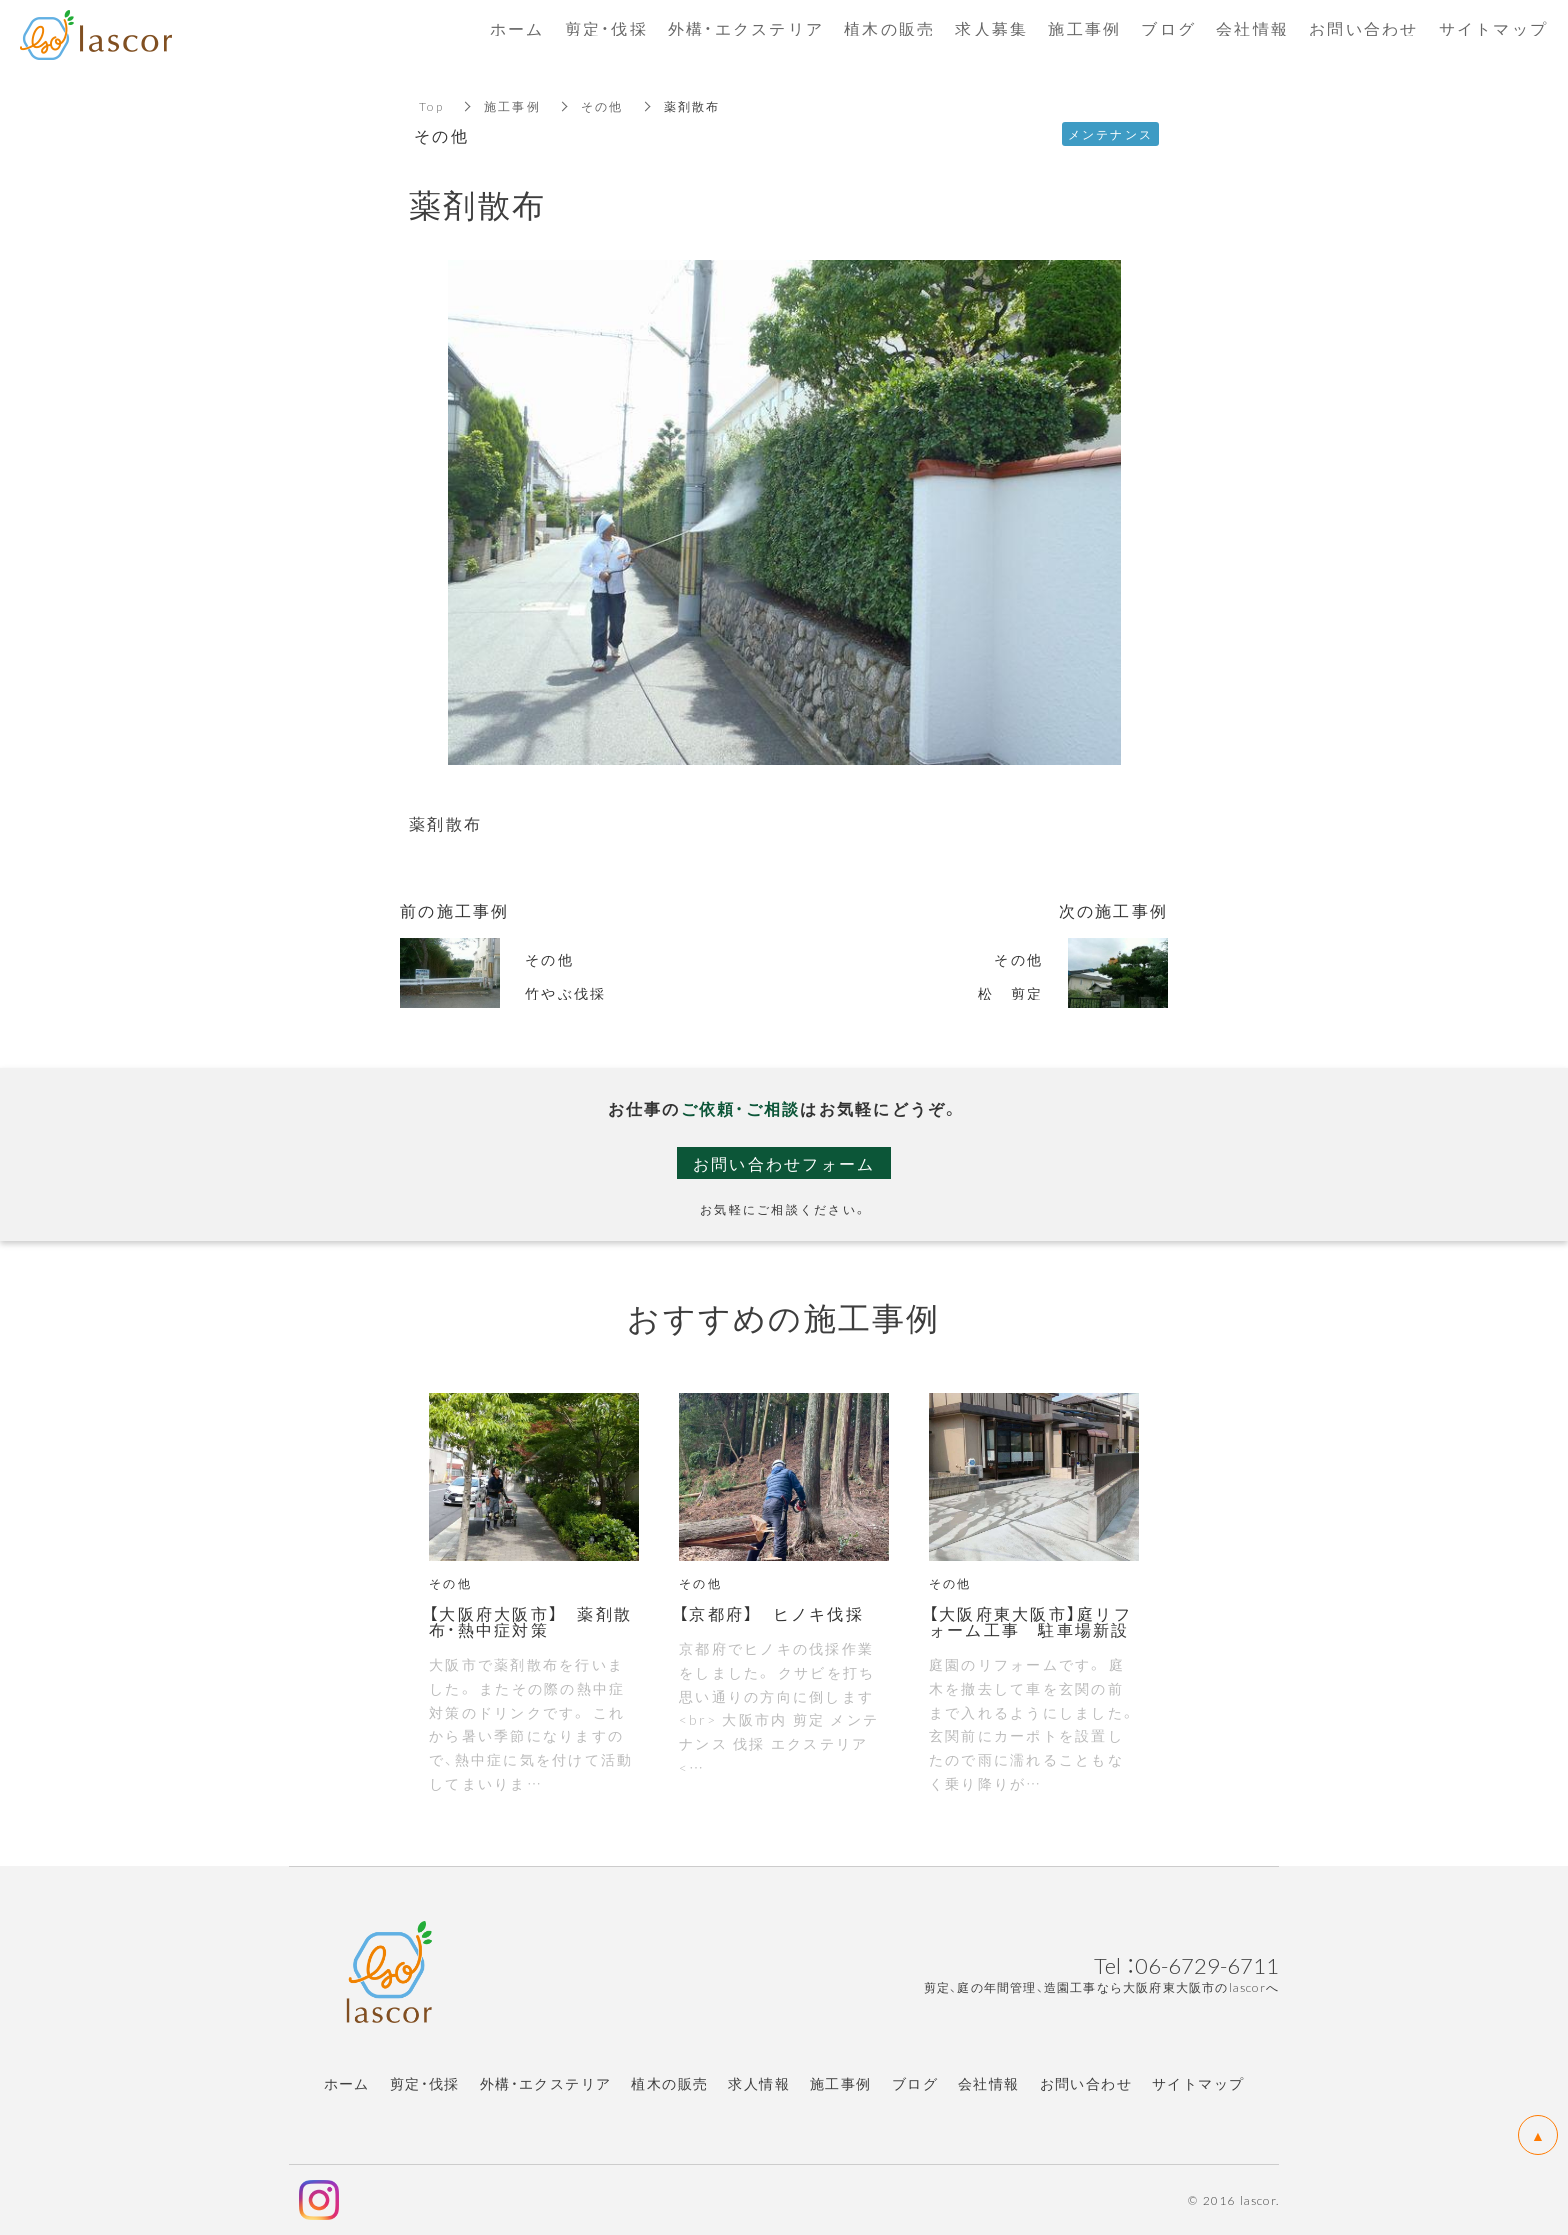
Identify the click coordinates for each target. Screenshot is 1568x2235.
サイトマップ (1198, 2083)
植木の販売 (669, 2083)
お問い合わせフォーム (784, 1163)
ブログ (915, 2083)
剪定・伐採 (425, 2083)
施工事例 (512, 106)
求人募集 (991, 28)
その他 (602, 106)
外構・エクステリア (546, 2083)
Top (431, 106)
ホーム (347, 2083)
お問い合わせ (1086, 2083)
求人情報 (759, 2083)
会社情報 (989, 2083)
